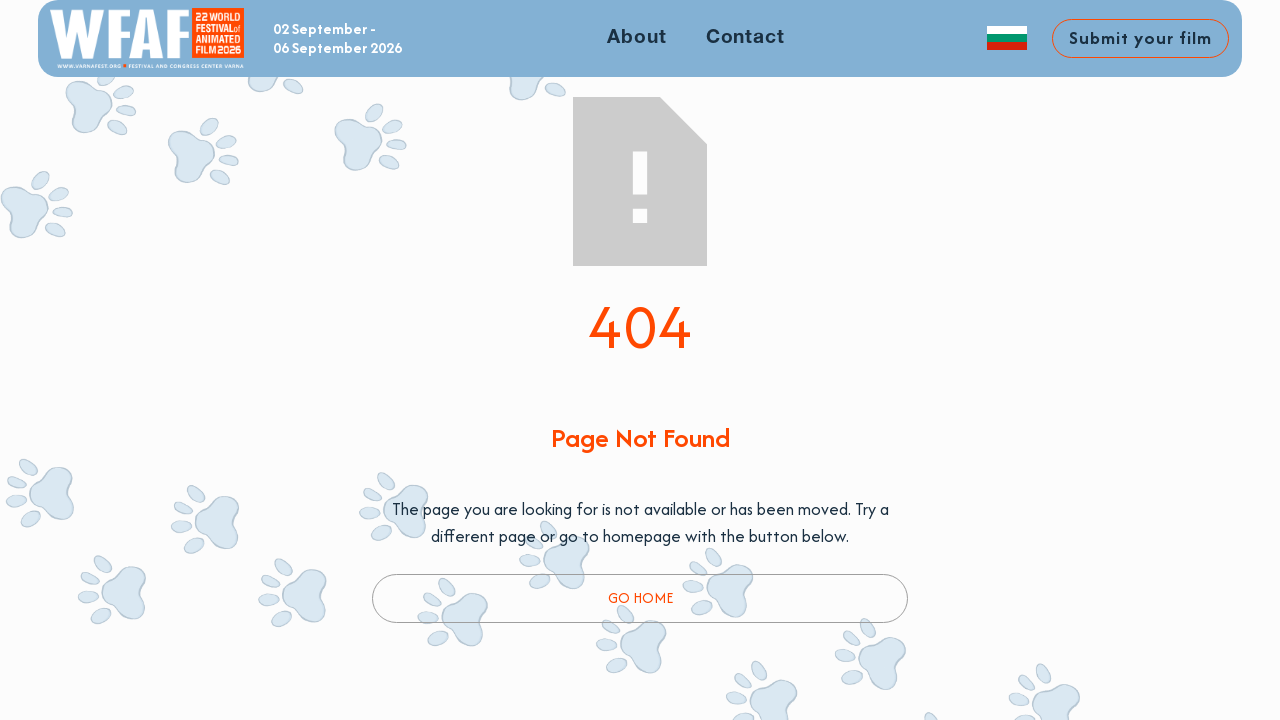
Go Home (640, 597)
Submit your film (1140, 37)
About (637, 38)
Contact (746, 38)
